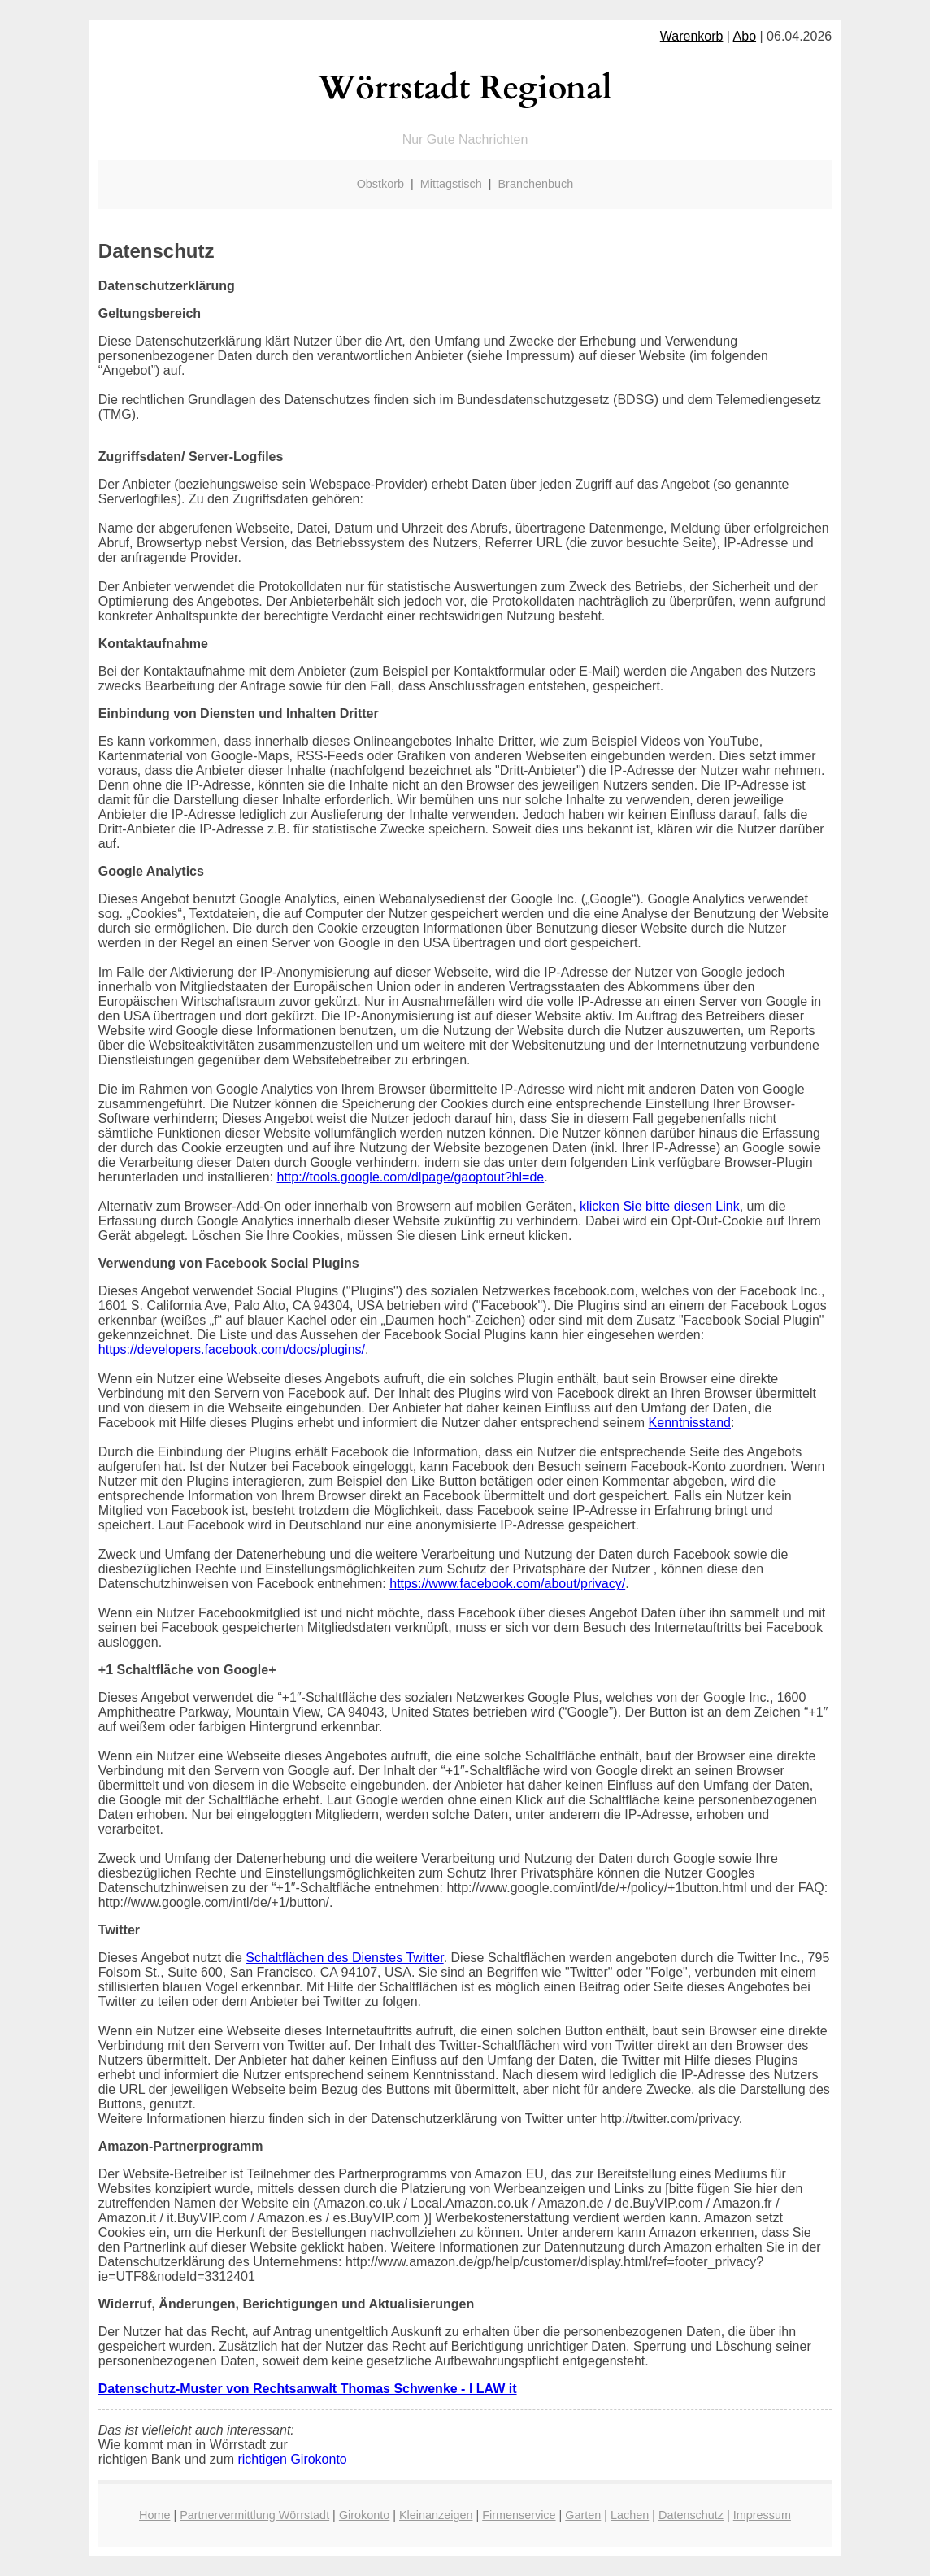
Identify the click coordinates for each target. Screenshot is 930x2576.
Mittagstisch (451, 183)
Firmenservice (518, 2515)
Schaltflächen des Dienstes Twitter (344, 1958)
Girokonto (364, 2515)
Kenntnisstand (690, 1422)
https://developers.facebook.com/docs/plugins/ (231, 1349)
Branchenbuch (536, 183)
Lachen (630, 2515)
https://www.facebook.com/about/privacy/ (507, 1583)
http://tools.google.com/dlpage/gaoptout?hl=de (411, 1177)
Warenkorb (692, 36)
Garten (583, 2515)
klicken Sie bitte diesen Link (660, 1206)
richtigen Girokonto (291, 2459)
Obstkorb (380, 183)
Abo (744, 36)
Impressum (762, 2515)
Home (154, 2515)
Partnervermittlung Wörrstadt (254, 2515)
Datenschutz (691, 2515)
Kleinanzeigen (435, 2515)
